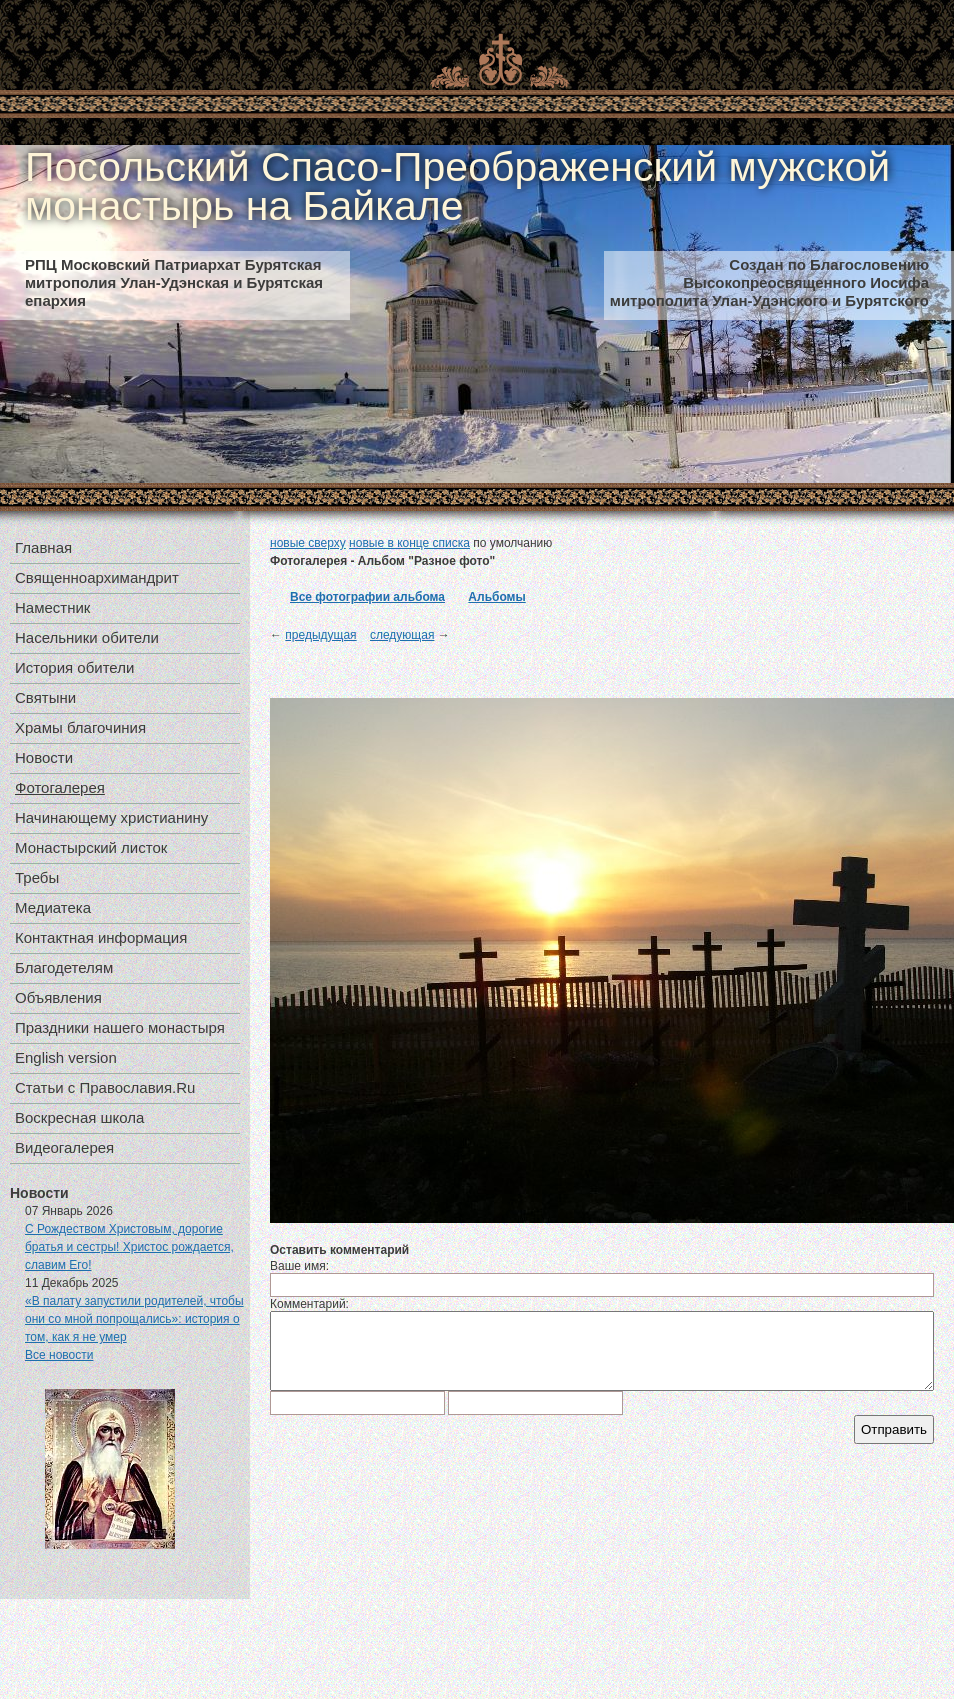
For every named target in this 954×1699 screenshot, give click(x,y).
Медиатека (53, 907)
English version (66, 1057)
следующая (402, 635)
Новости (44, 757)
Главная (43, 547)
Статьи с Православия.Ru (105, 1087)
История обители (74, 667)
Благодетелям (64, 967)
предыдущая (320, 635)
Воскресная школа (79, 1117)
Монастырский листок (91, 847)
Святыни (45, 697)
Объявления (58, 997)
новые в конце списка (409, 543)
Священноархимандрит (97, 577)
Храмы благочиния (80, 727)
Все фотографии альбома (367, 597)
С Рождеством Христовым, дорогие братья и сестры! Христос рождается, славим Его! (129, 1247)
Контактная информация (101, 937)
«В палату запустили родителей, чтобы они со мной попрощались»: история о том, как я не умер (134, 1319)
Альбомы (496, 597)
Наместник (52, 607)
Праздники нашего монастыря (120, 1027)
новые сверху (308, 543)
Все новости (59, 1355)
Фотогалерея (60, 787)
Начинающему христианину (111, 817)
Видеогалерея (64, 1147)
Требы (37, 877)
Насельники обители (87, 637)
